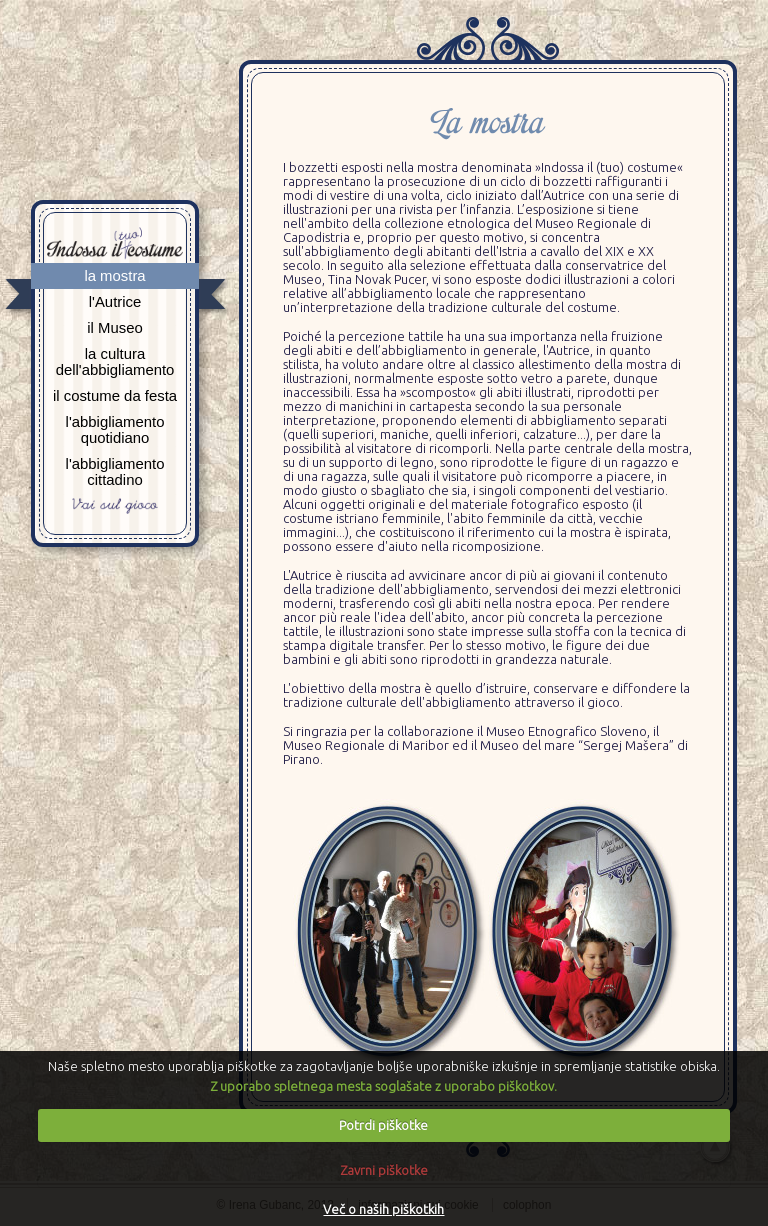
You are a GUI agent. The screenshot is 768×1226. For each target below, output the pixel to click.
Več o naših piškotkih (383, 1209)
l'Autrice (115, 302)
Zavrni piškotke (384, 1170)
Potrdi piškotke (383, 1125)
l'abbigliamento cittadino (115, 472)
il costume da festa (115, 396)
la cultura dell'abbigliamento (115, 362)
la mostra (114, 276)
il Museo (114, 328)
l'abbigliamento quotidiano (115, 430)
